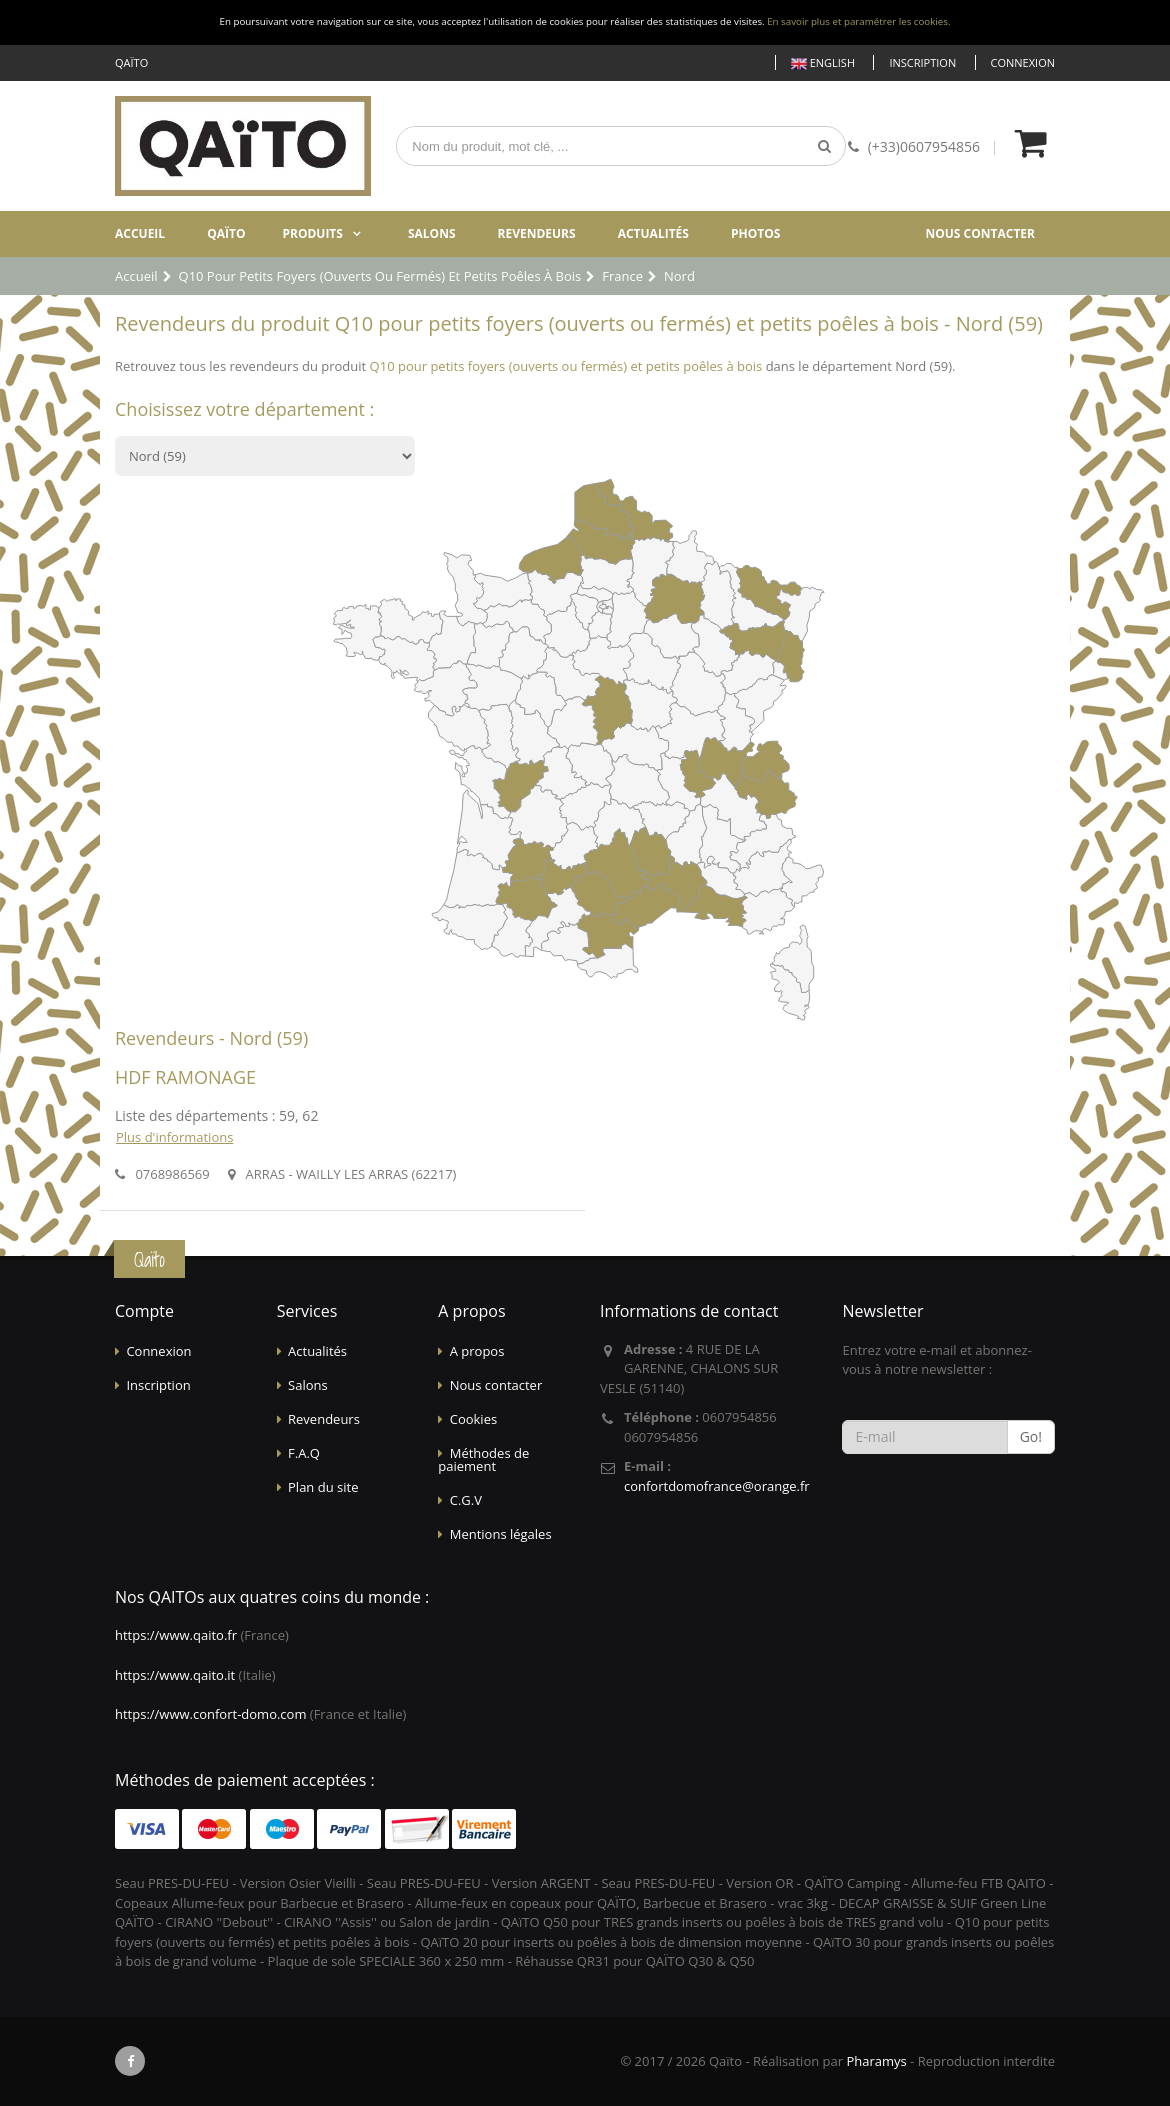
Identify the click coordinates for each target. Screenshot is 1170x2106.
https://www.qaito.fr (176, 1635)
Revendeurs (537, 233)
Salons (432, 233)
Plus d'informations (174, 1137)
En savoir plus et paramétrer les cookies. (858, 21)
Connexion (1023, 62)
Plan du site (323, 1487)
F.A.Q (304, 1453)
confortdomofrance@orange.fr (717, 1486)
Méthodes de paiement (483, 1459)
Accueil (140, 233)
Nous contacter (980, 233)
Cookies (473, 1419)
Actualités (653, 233)
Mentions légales (501, 1534)
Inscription (922, 62)
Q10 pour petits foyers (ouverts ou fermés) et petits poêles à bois (566, 366)
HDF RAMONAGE (185, 1077)
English (823, 63)
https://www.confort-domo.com (210, 1714)
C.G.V (466, 1500)
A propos (477, 1351)
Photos (755, 233)
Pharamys (876, 2061)
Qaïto (226, 233)
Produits (312, 233)
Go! (1031, 1436)
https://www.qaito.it (175, 1675)
